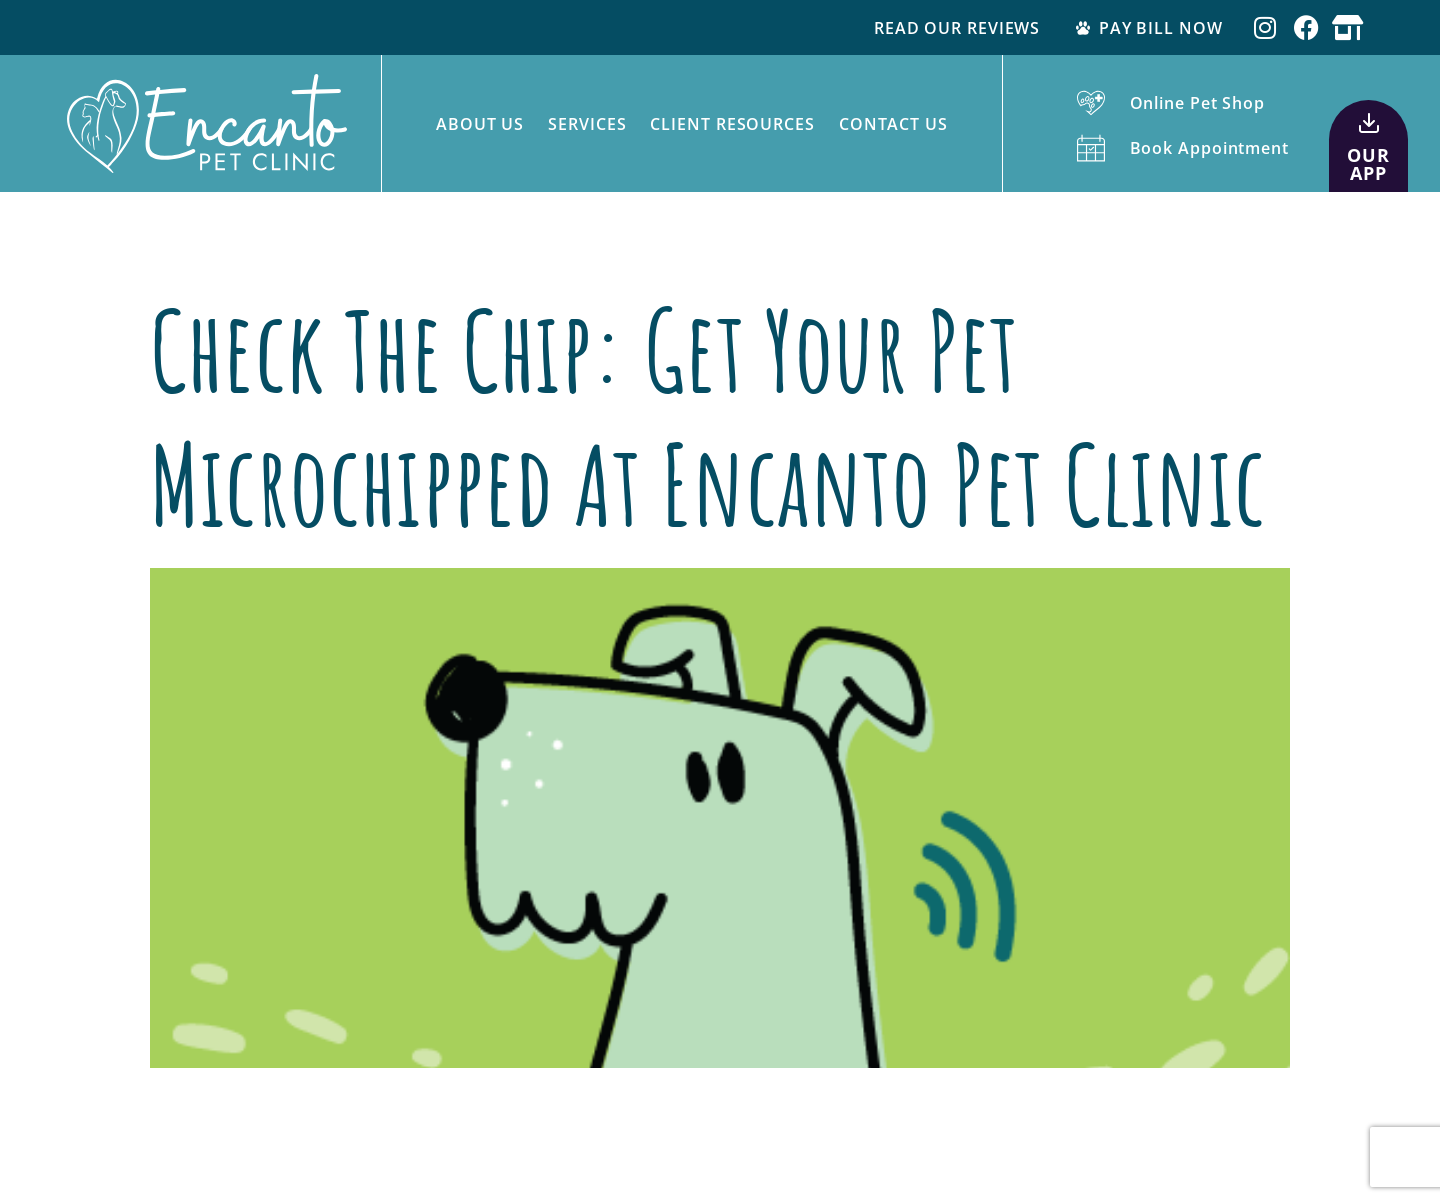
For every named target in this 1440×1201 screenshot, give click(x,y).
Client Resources (732, 124)
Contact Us (893, 124)
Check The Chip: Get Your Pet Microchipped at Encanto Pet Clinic (707, 416)
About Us (480, 124)
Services (587, 124)
